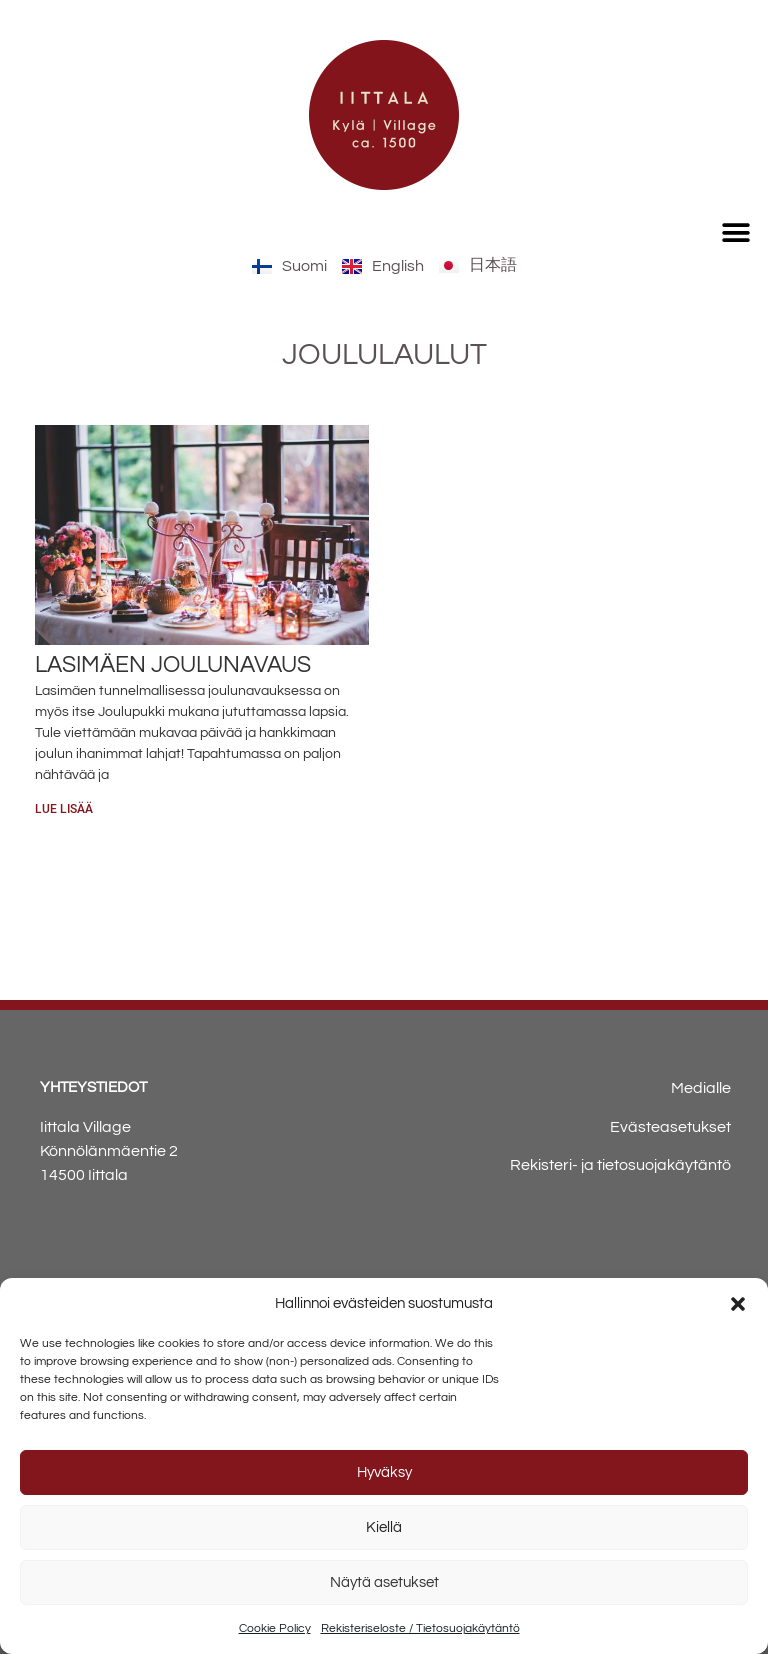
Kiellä (384, 1527)
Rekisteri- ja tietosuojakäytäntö (620, 1165)
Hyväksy (384, 1472)
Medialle (701, 1088)
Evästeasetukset (670, 1127)
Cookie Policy (275, 1628)
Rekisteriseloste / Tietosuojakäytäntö (420, 1628)
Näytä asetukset (384, 1582)
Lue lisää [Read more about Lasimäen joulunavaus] (64, 809)
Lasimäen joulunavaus (173, 665)
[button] (738, 1304)
